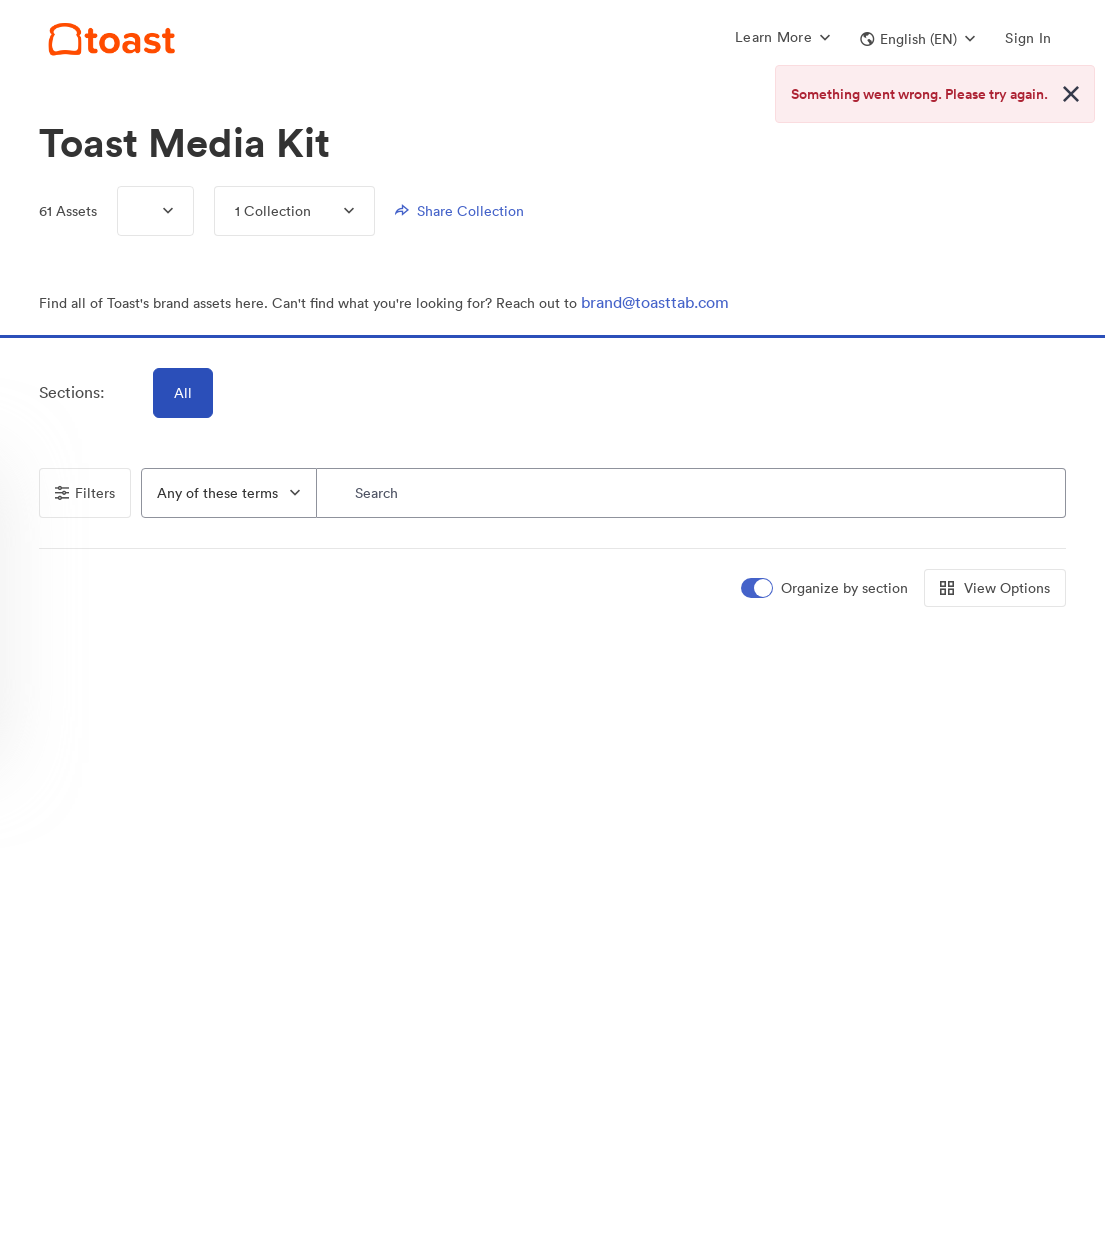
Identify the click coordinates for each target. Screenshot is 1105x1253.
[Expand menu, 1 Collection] (332, 211)
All (183, 393)
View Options (995, 588)
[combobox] (229, 493)
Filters (85, 493)
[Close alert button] (1071, 94)
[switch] (826, 588)
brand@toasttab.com (655, 302)
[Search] (692, 493)
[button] (917, 39)
